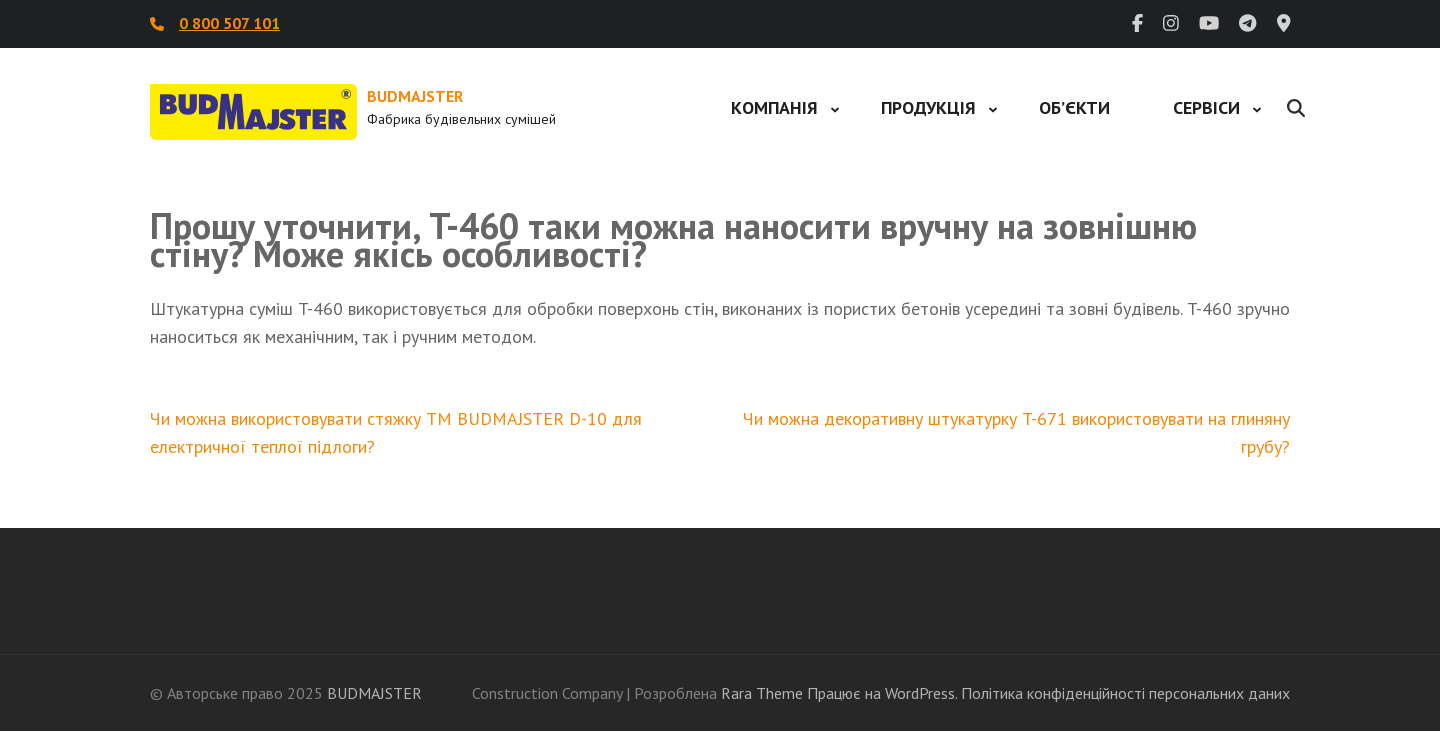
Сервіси (1206, 107)
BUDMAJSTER (415, 96)
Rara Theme (762, 693)
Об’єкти (1074, 107)
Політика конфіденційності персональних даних (1125, 693)
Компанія (774, 107)
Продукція (928, 107)
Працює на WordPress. (882, 693)
